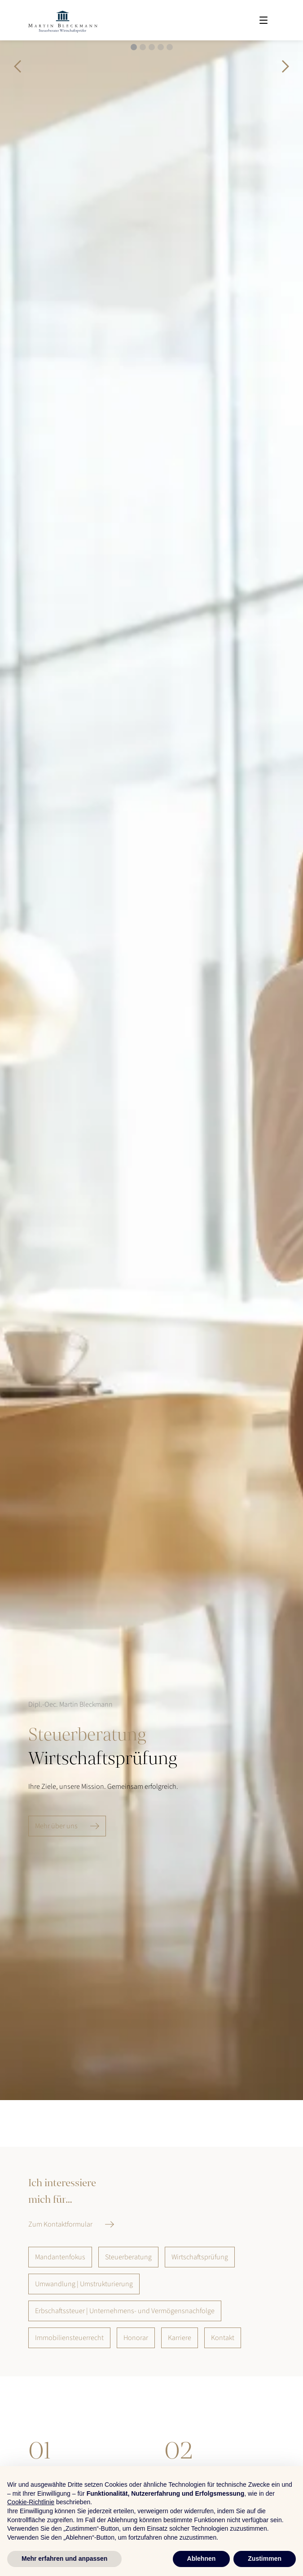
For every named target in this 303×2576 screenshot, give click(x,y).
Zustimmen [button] (264, 2558)
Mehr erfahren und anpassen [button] (64, 2558)
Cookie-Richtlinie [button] (30, 2502)
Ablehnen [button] (201, 2558)
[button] (18, 66)
